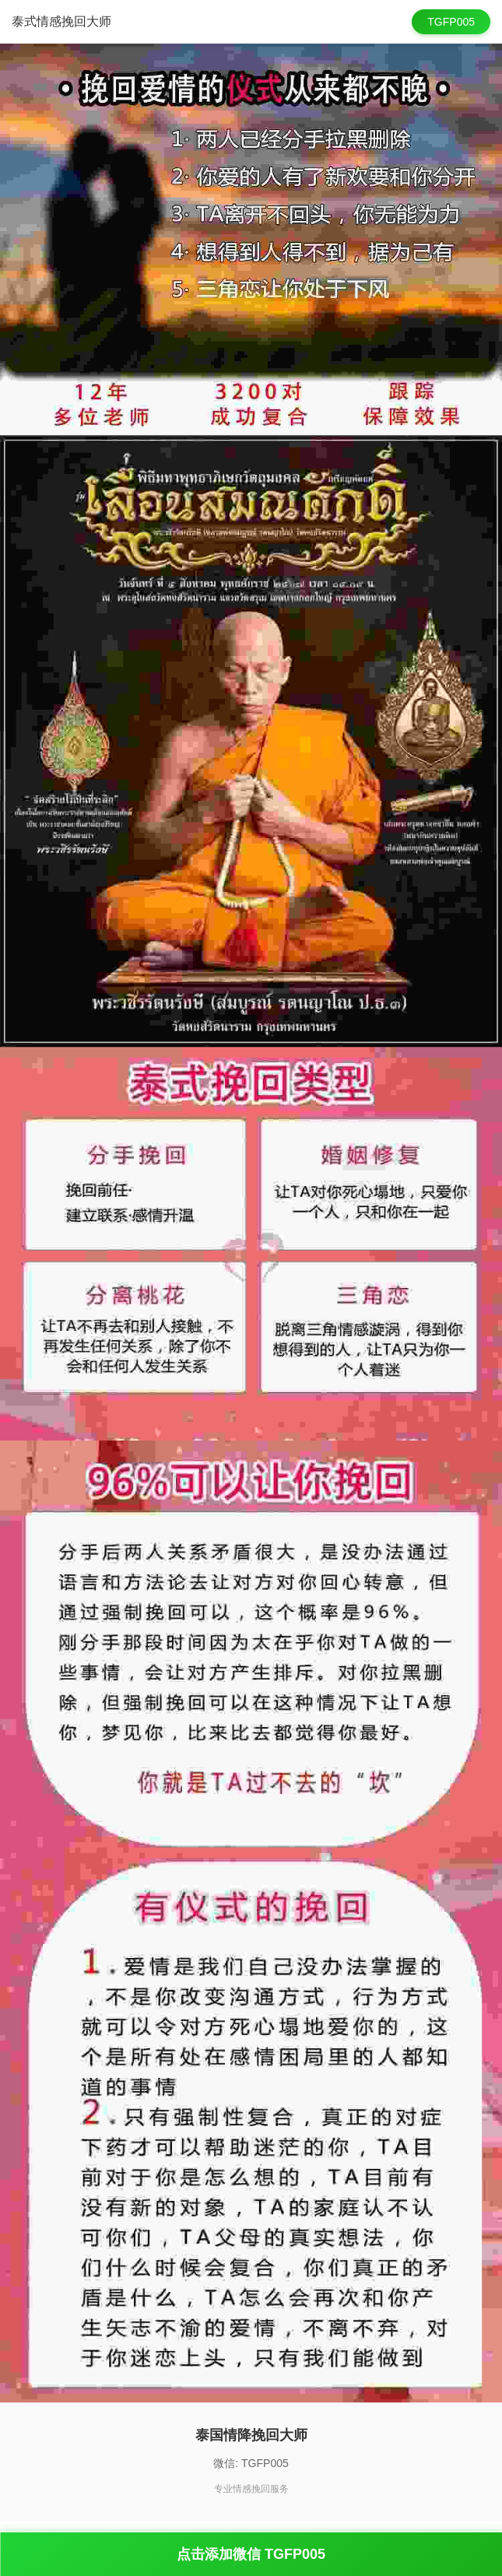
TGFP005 (451, 22)
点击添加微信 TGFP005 (251, 2554)
